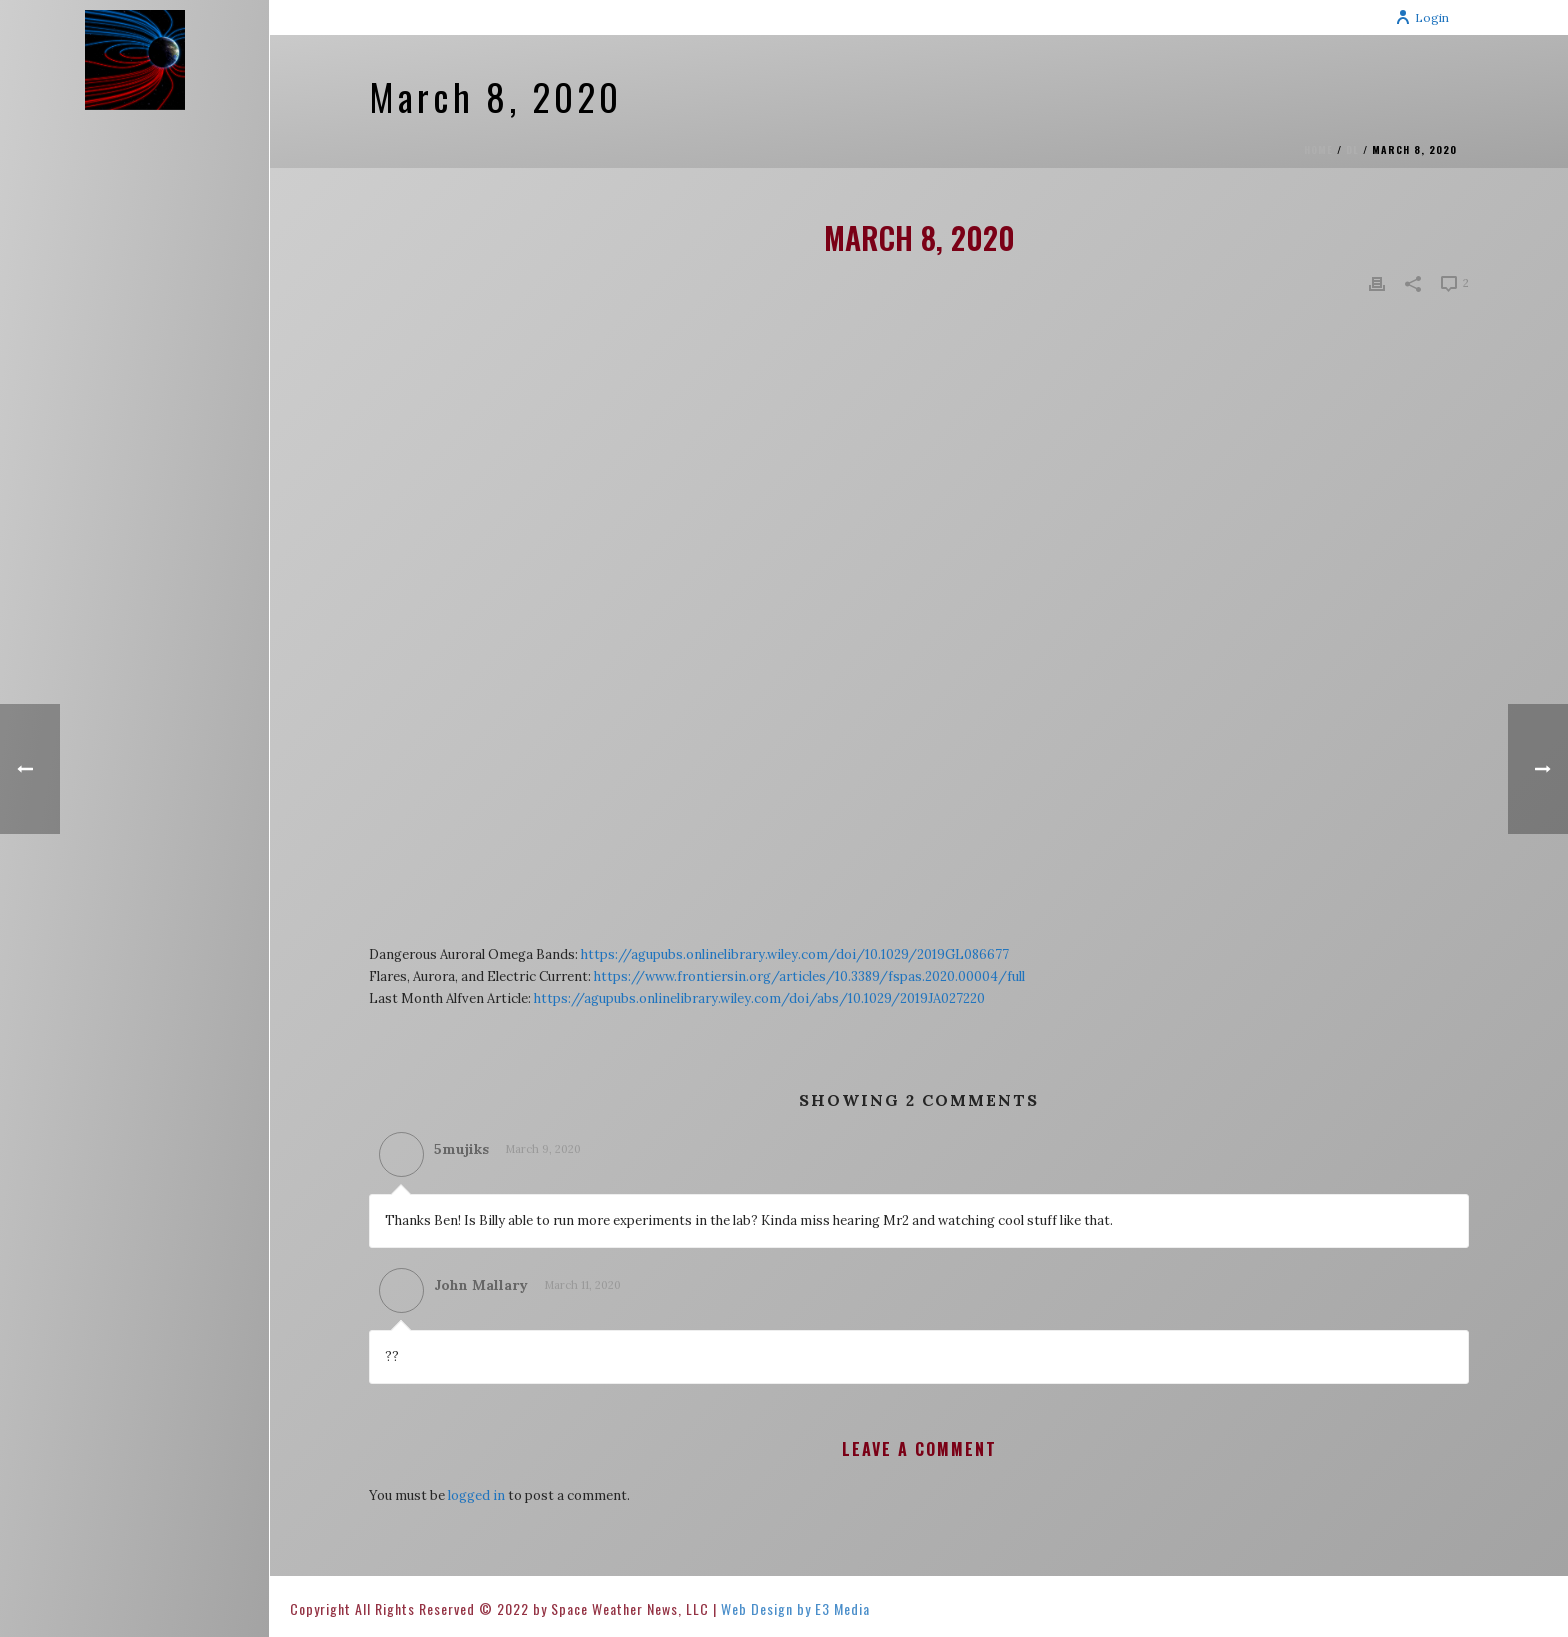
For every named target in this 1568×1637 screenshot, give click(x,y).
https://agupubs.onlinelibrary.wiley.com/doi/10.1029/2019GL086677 (795, 954)
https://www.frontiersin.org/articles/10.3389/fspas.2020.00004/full (809, 976)
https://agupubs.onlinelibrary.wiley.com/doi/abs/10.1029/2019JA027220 (759, 998)
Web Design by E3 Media (795, 1608)
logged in (476, 1495)
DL (1352, 149)
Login (1422, 17)
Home (1318, 149)
